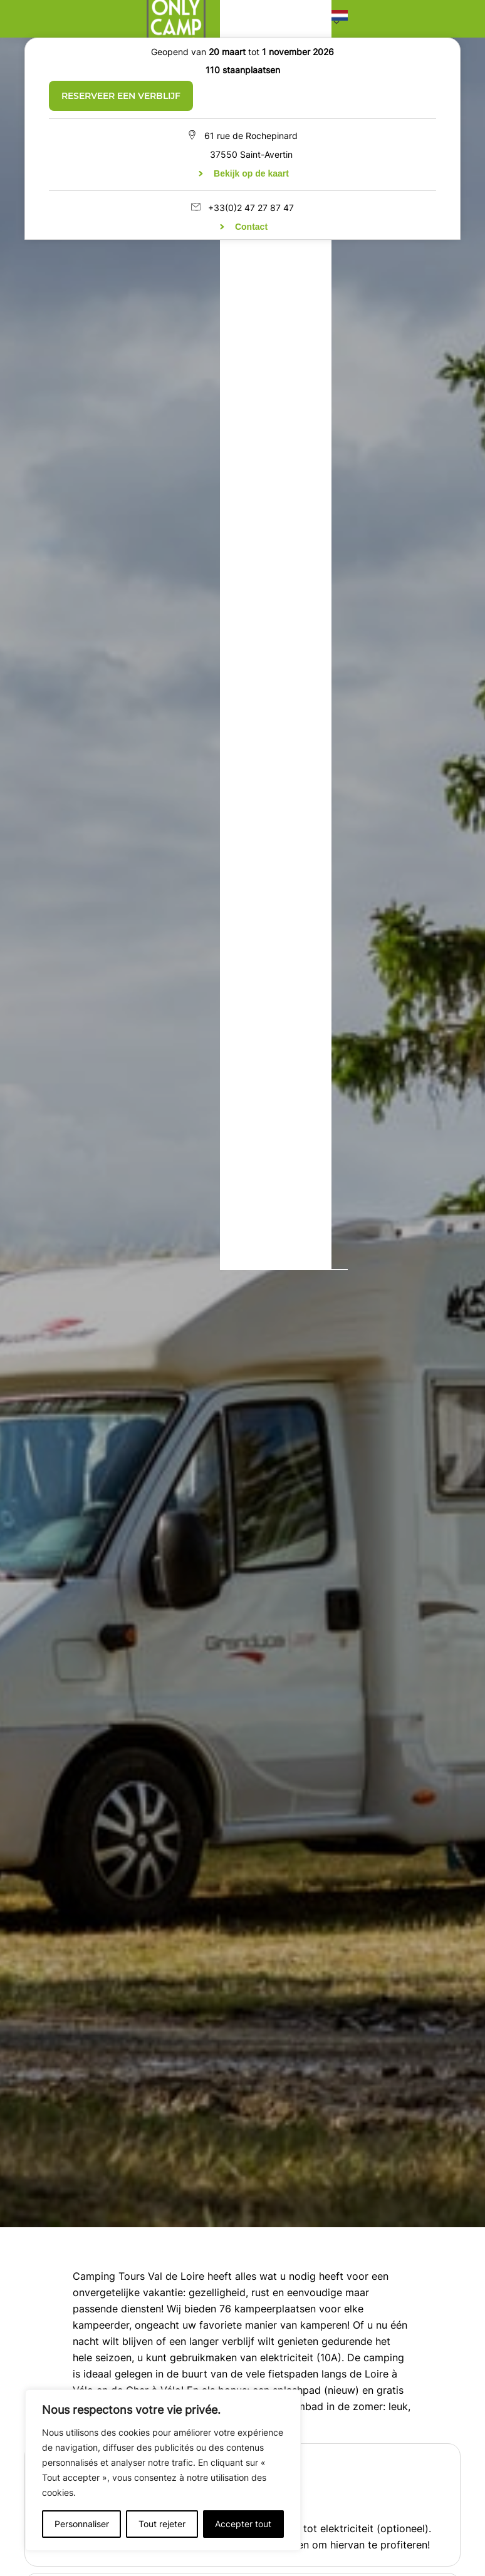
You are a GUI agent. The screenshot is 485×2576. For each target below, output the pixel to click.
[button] (339, 18)
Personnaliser (82, 2523)
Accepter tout (243, 2523)
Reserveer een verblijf (120, 95)
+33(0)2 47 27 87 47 (251, 207)
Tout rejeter (161, 2523)
